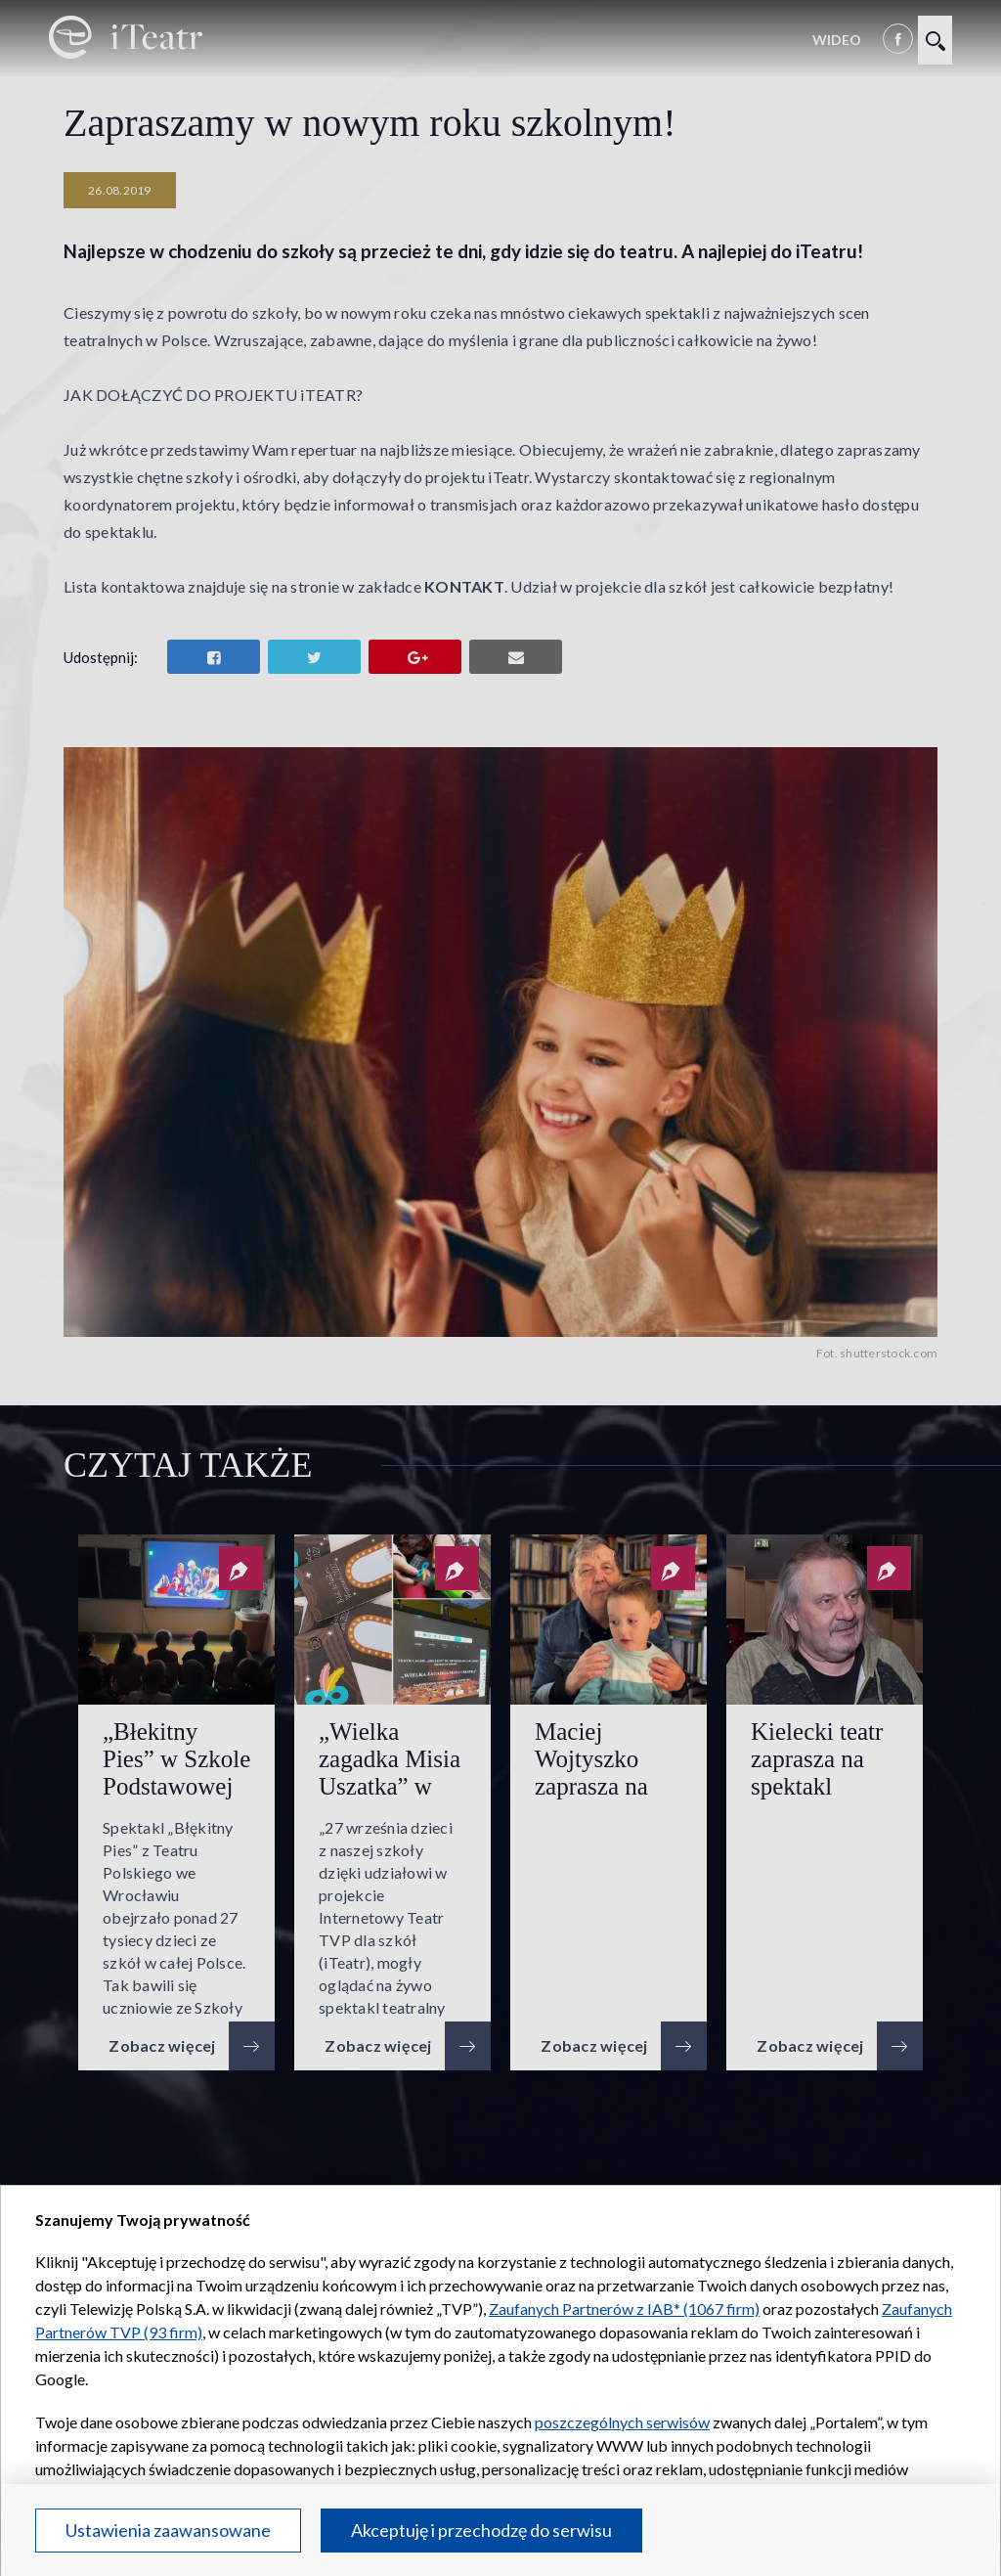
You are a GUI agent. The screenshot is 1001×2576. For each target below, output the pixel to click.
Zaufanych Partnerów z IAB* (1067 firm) (624, 2308)
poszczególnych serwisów (622, 2422)
